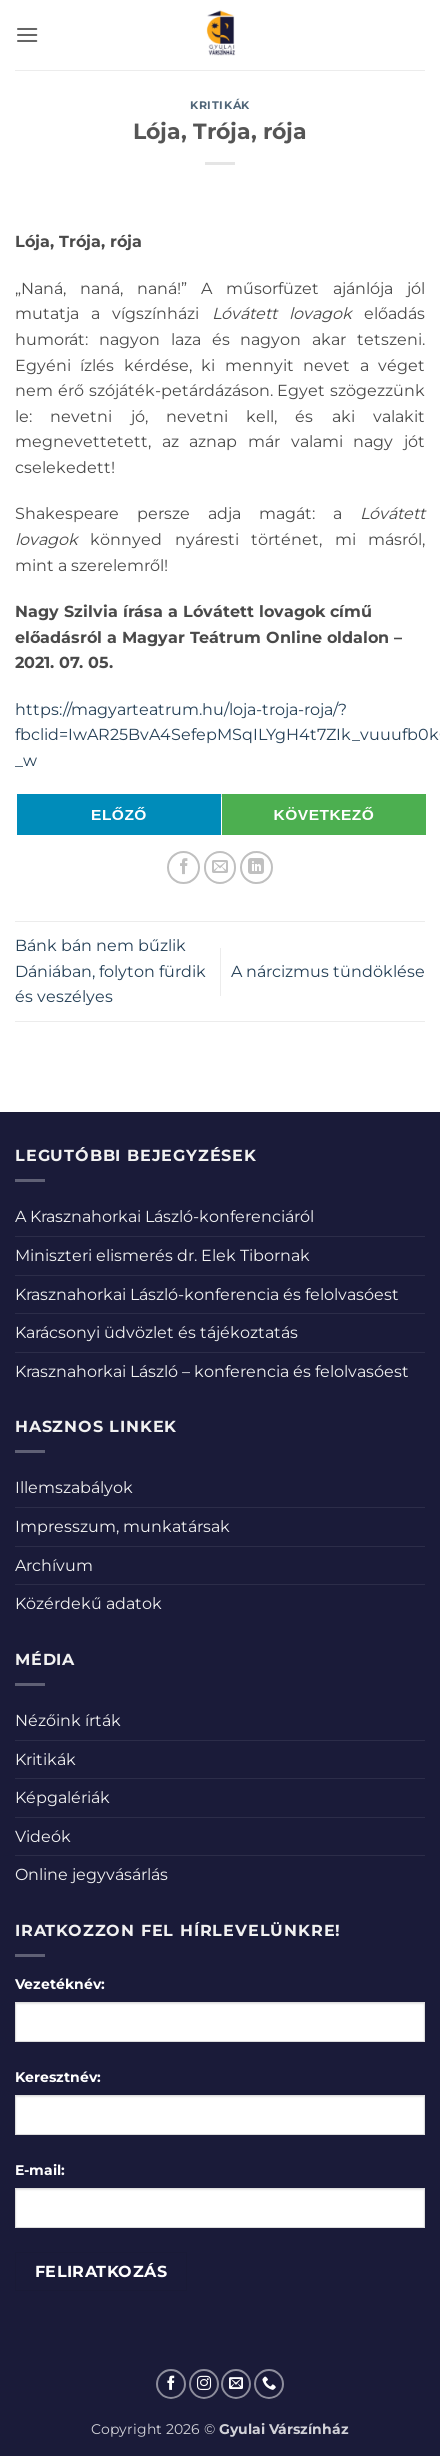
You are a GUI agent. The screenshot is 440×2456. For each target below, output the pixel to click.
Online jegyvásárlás (91, 1874)
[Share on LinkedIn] (256, 867)
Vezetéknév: (60, 1984)
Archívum (54, 1565)
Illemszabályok (74, 1487)
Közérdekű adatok (88, 1603)
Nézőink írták (68, 1720)
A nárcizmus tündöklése (328, 971)
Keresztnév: (58, 2077)
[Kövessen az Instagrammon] (204, 2384)
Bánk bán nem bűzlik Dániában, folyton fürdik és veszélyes (110, 971)
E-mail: (40, 2170)
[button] (27, 34)
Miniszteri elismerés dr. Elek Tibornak (162, 1255)
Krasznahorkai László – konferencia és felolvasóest (212, 1371)
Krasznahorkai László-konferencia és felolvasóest (207, 1294)
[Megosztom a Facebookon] (183, 867)
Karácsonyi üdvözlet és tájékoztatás (156, 1332)
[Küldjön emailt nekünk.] (236, 2384)
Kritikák (219, 105)
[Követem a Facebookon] (171, 2384)
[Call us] (269, 2384)
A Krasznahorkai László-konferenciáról (164, 1216)
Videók (43, 1836)
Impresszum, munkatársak (122, 1526)
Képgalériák (62, 1797)
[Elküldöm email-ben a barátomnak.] (220, 867)
